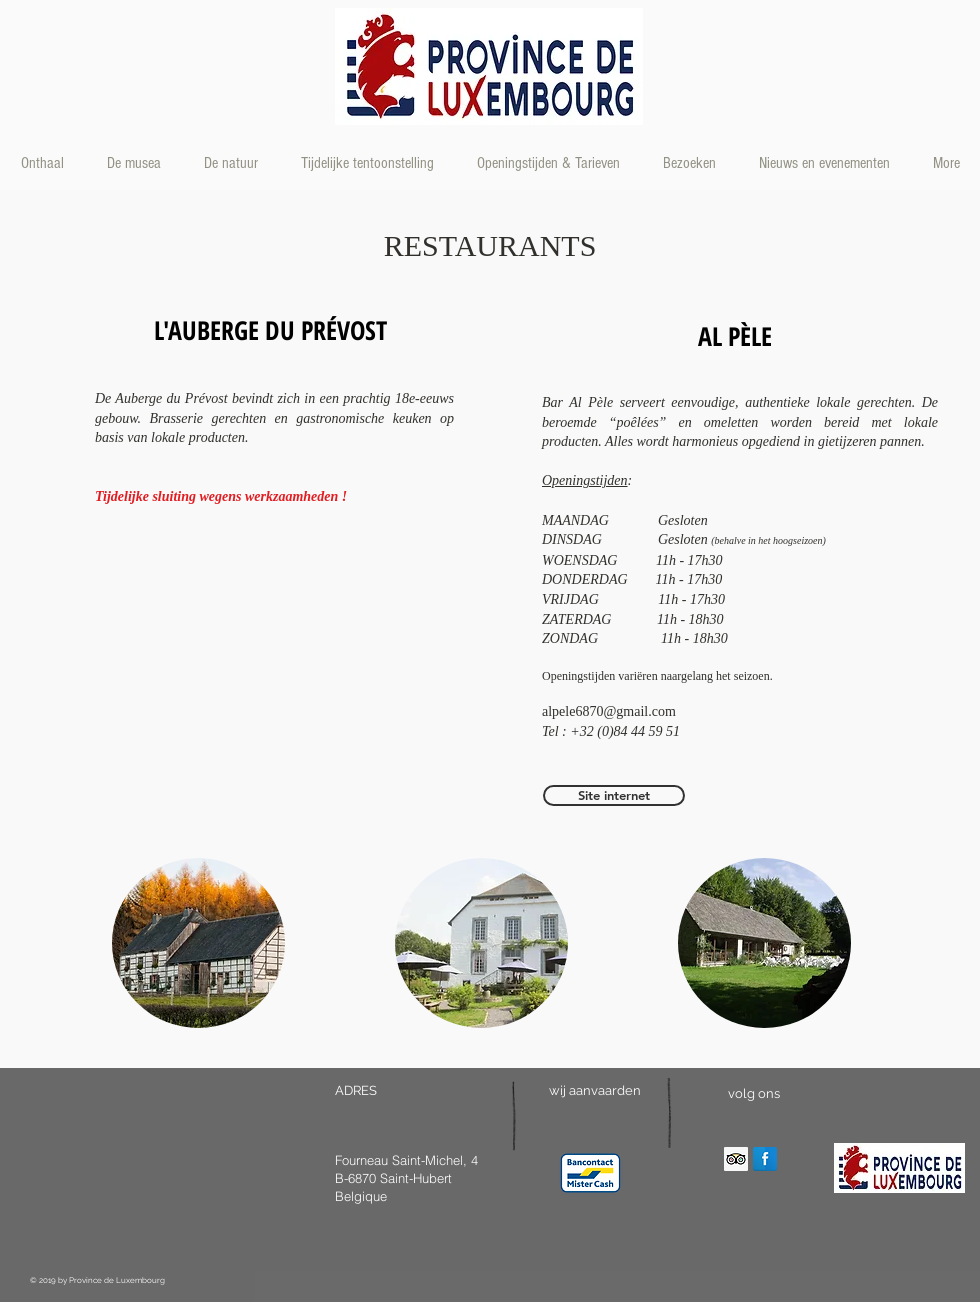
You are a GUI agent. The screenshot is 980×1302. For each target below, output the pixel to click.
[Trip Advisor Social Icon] (736, 1159)
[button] (198, 943)
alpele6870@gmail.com (609, 711)
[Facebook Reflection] (765, 1159)
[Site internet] (614, 795)
